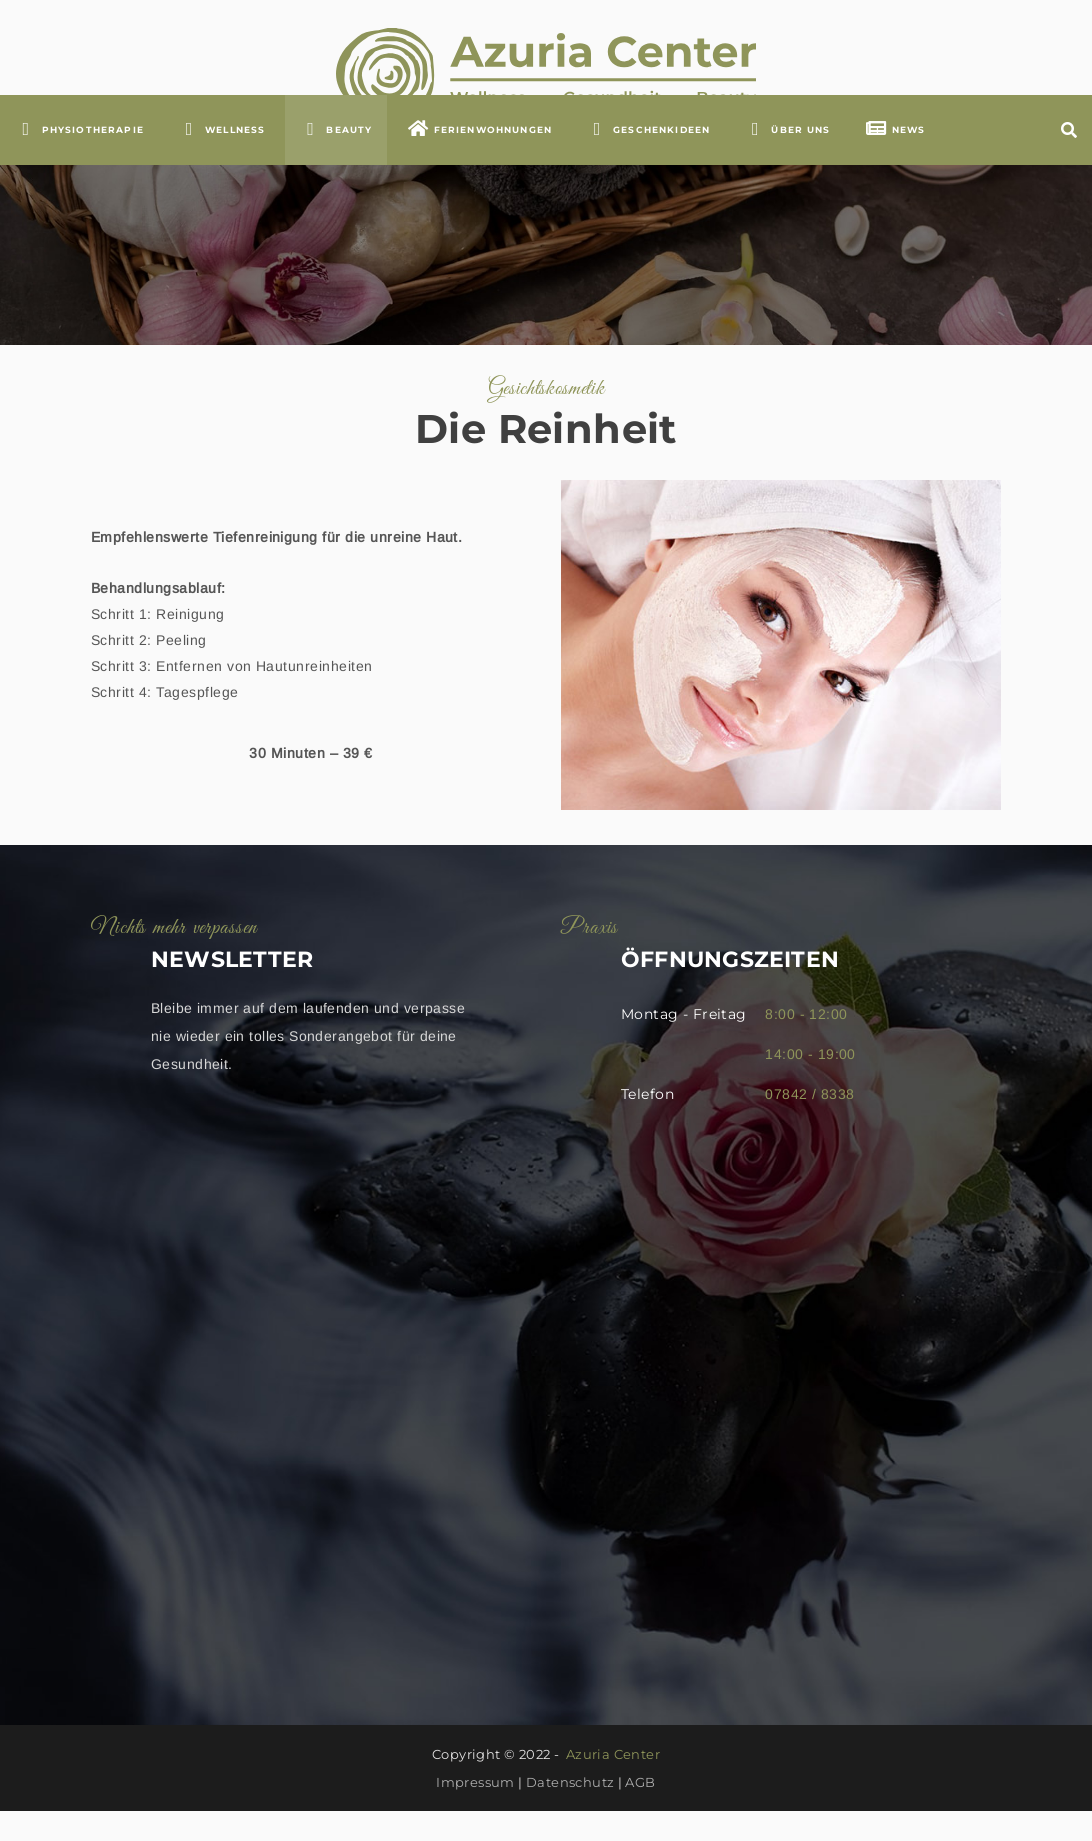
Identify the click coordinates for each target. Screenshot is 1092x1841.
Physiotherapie (79, 158)
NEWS (895, 158)
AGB (640, 1812)
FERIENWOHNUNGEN (479, 158)
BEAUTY (336, 158)
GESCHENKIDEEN (648, 158)
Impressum (475, 1812)
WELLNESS (221, 158)
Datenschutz (570, 1812)
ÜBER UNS (788, 158)
